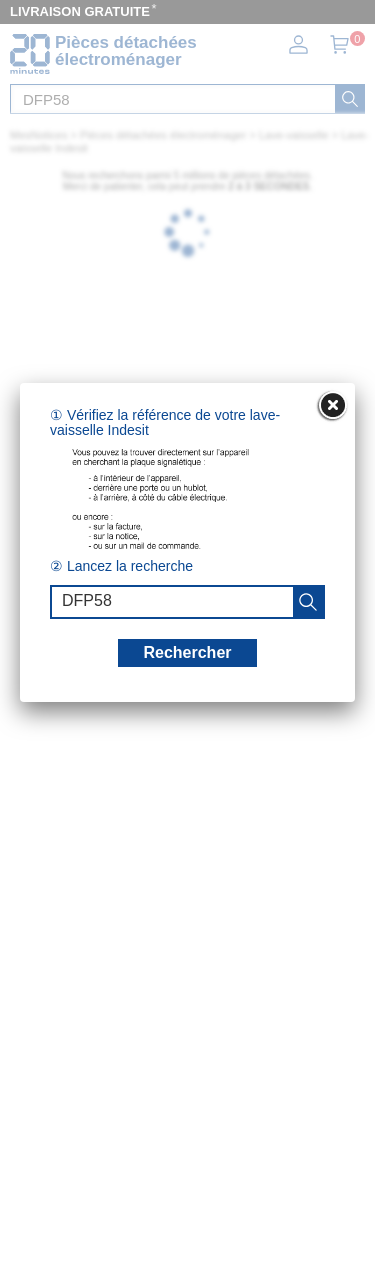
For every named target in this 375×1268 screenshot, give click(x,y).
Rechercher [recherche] (187, 652)
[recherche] (308, 602)
